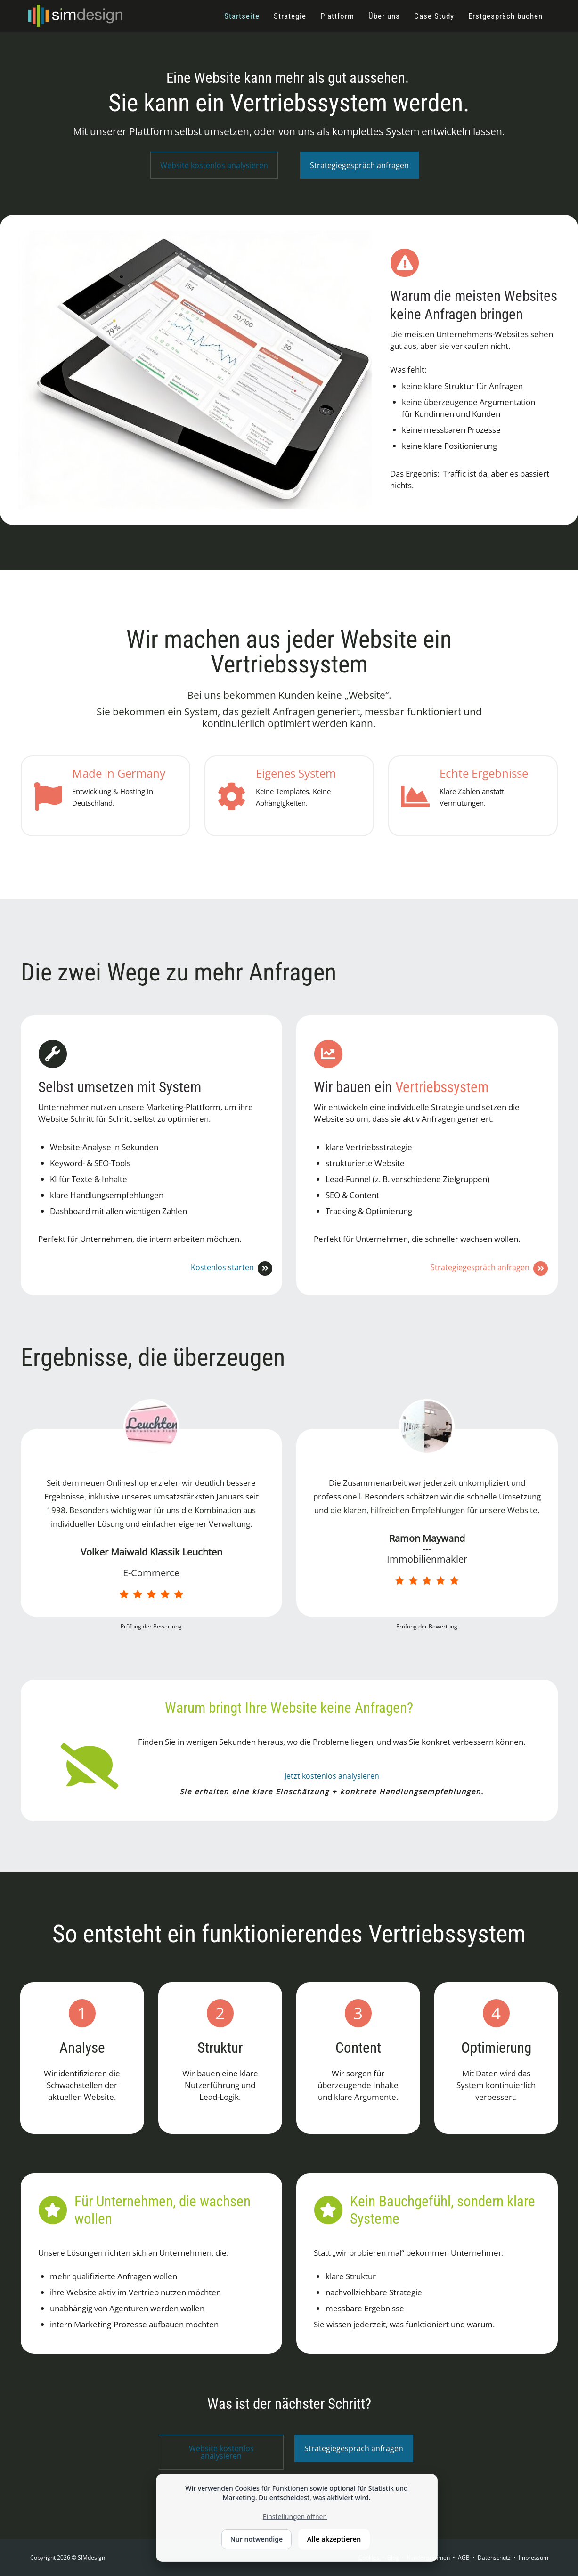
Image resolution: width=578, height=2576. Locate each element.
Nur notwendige (256, 2539)
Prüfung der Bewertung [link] (151, 1626)
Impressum (533, 2557)
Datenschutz (494, 2557)
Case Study (434, 16)
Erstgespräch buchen (505, 16)
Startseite (242, 16)
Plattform (337, 16)
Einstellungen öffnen (295, 2515)
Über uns (384, 16)
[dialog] (297, 2518)
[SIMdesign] (75, 14)
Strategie (290, 16)
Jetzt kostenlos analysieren (332, 1776)
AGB (464, 2557)
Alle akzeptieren (334, 2539)
